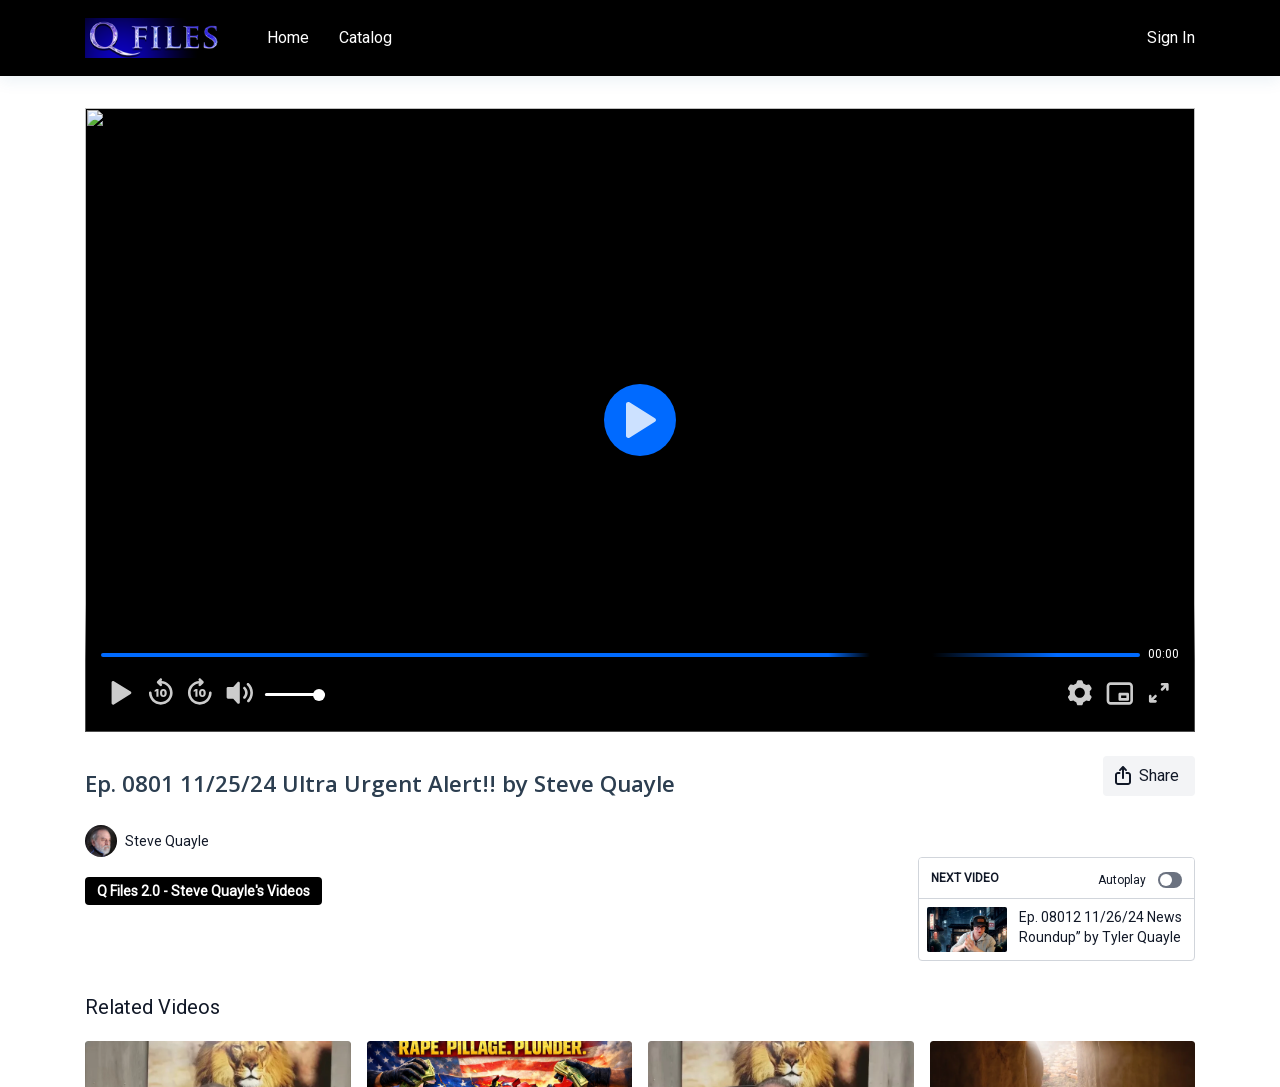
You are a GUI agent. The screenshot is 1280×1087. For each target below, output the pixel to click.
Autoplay (1140, 880)
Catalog (365, 37)
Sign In (1171, 37)
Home (288, 37)
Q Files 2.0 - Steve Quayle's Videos (203, 891)
